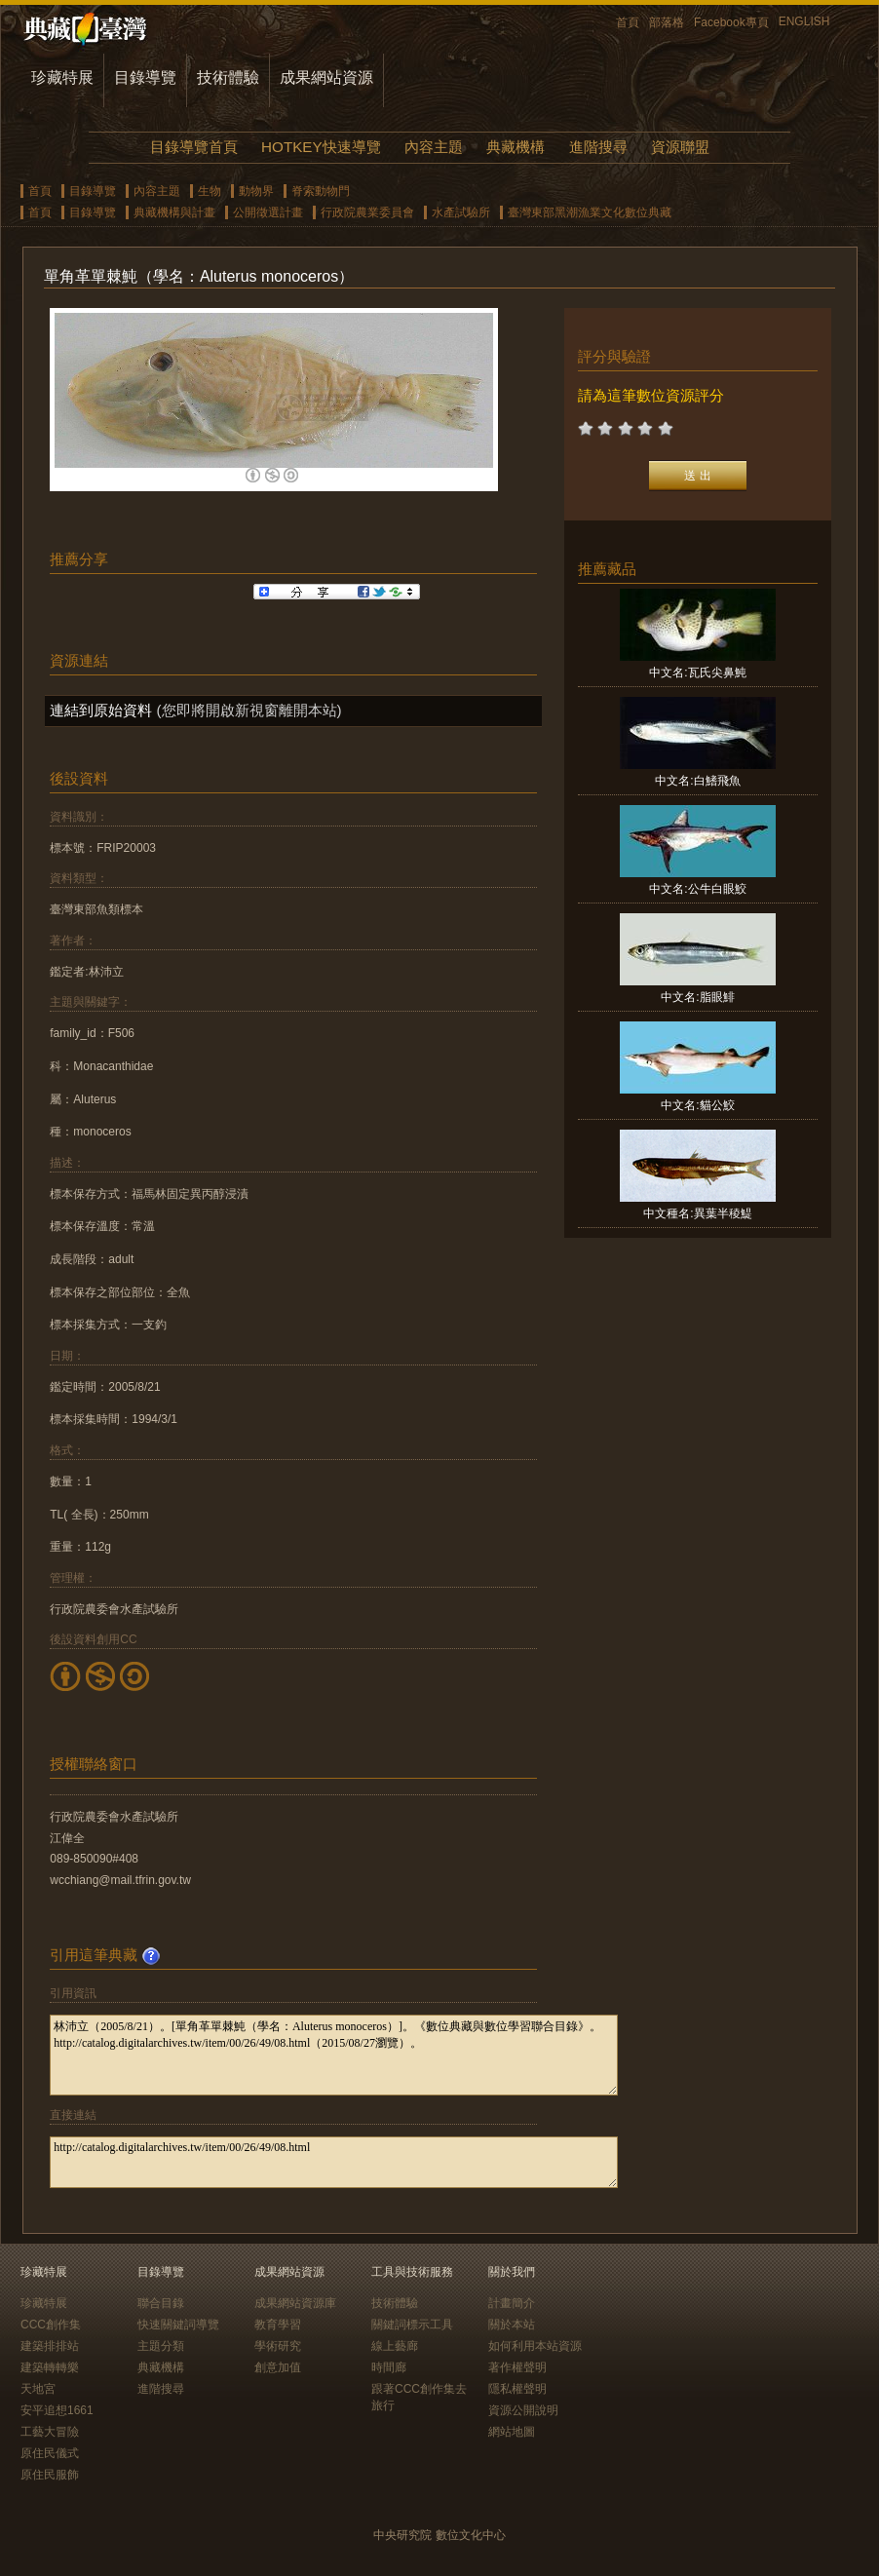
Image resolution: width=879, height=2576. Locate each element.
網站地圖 (511, 2432)
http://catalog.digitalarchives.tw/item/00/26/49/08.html (334, 2162)
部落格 (666, 22)
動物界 (256, 191)
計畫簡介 (511, 2303)
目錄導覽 (145, 77)
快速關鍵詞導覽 (178, 2324)
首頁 (627, 22)
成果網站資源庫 (295, 2303)
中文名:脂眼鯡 (697, 997)
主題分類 (160, 2346)
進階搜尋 (598, 146)
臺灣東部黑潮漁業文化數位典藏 (589, 212)
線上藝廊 (394, 2346)
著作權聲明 (517, 2367)
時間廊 (388, 2367)
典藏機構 (515, 146)
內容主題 (433, 146)
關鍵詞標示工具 (412, 2324)
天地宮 (38, 2389)
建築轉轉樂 (49, 2367)
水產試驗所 (461, 212)
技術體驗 (228, 77)
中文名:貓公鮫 (697, 1105)
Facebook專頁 (731, 22)
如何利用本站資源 (535, 2346)
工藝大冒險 (49, 2432)
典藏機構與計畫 (174, 212)
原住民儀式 (49, 2453)
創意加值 (277, 2367)
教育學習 (277, 2324)
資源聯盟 (680, 146)
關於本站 (511, 2324)
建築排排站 (49, 2346)
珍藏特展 (62, 77)
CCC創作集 (50, 2324)
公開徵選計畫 (268, 212)
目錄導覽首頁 (194, 146)
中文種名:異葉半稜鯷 (697, 1213)
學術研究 (277, 2346)
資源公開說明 (523, 2410)
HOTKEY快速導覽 (320, 146)
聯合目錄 (160, 2303)
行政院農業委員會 (367, 212)
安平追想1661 (57, 2410)
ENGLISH (804, 21)
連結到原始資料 (101, 710)
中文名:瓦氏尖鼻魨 (697, 672)
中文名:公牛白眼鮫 (697, 889)
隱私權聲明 (517, 2389)
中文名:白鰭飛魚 (697, 781)
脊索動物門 (320, 191)
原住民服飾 (49, 2474)
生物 (209, 191)
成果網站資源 (326, 77)
